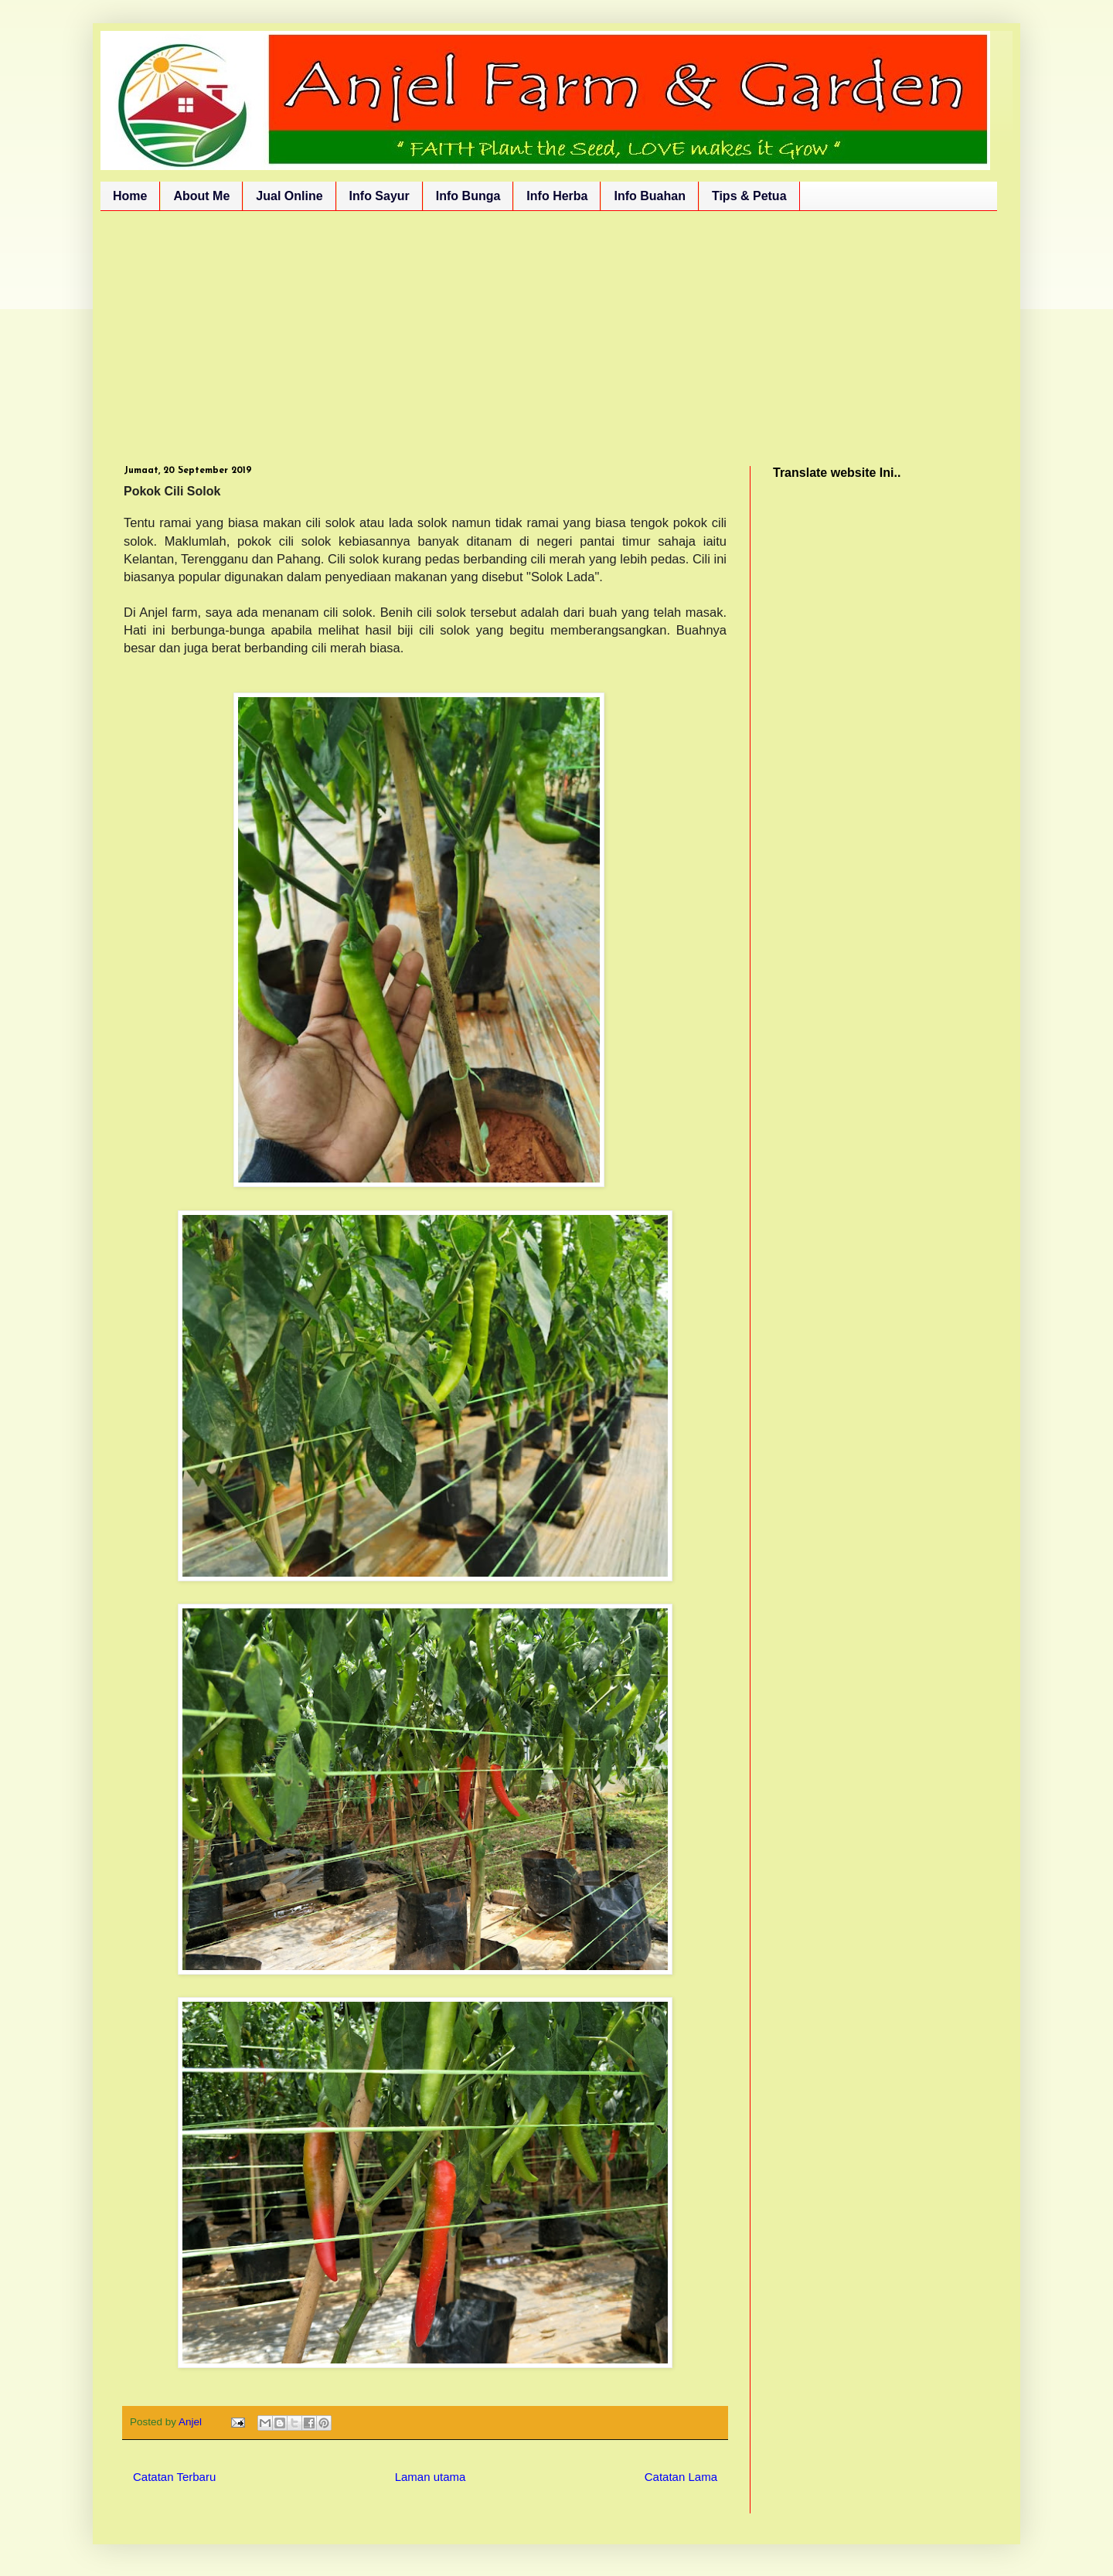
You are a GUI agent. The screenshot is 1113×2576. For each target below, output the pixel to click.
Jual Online (289, 195)
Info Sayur (379, 195)
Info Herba (556, 195)
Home (130, 195)
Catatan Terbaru (174, 2476)
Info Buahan (649, 195)
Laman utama (430, 2476)
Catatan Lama (681, 2476)
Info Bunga (468, 195)
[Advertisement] (556, 327)
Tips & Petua (749, 195)
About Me (201, 195)
